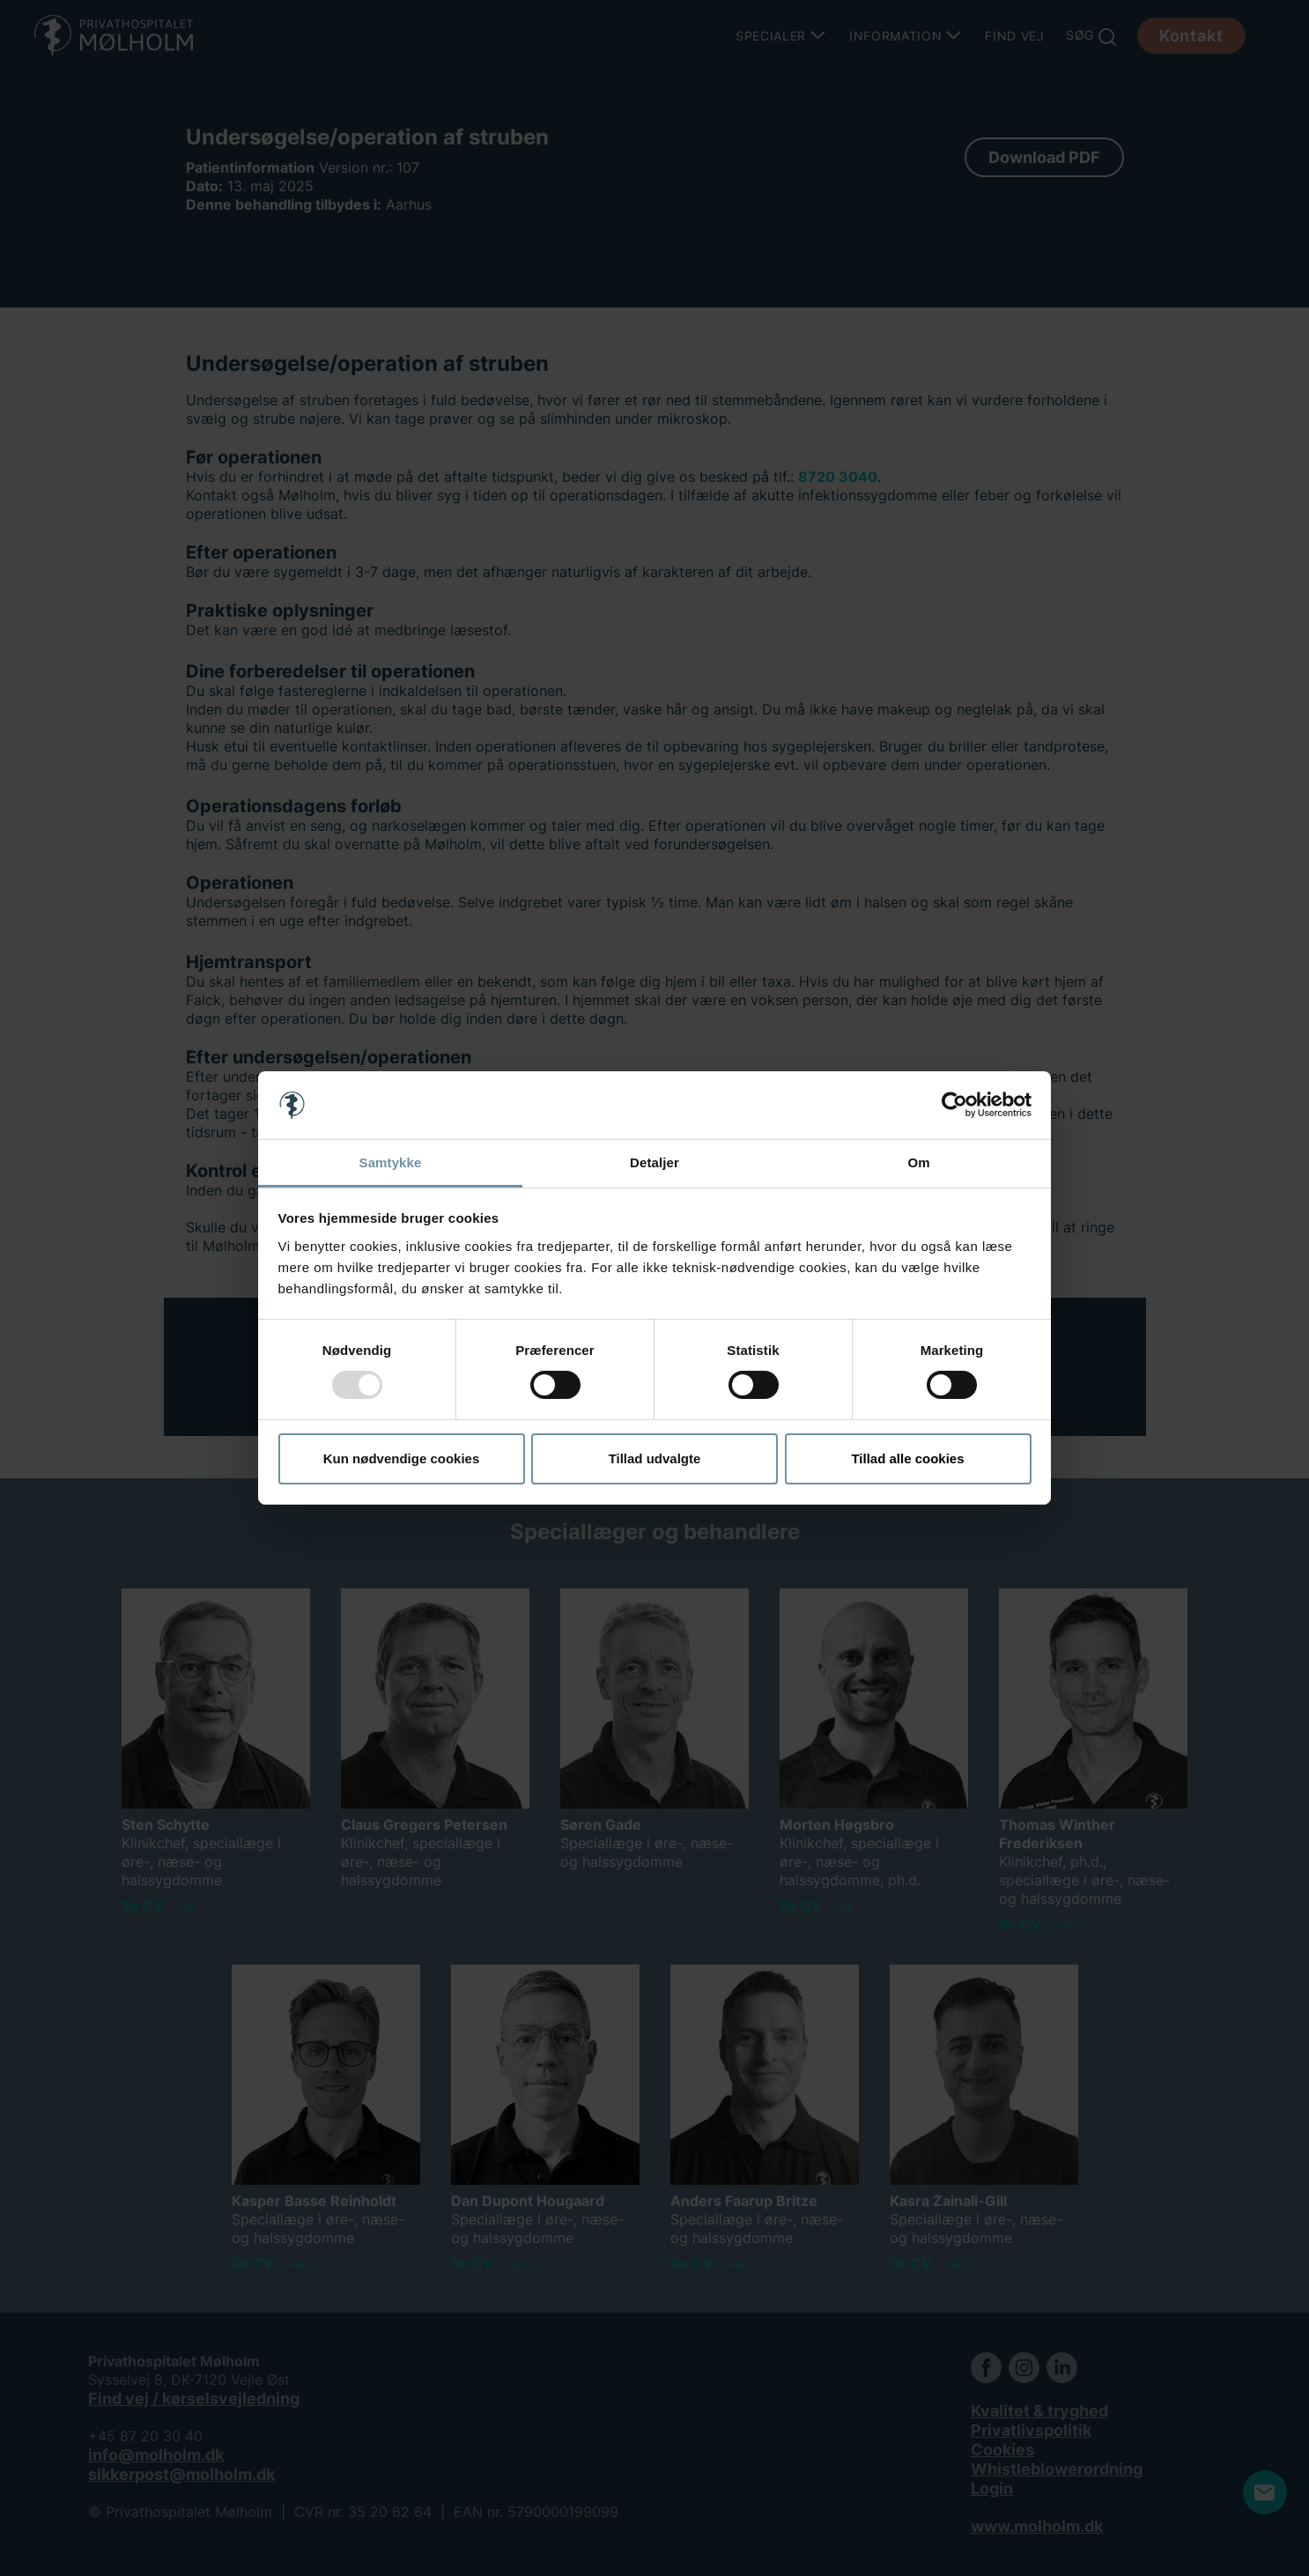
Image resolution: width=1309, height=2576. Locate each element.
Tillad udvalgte (655, 1458)
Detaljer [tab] (654, 1162)
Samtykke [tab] (390, 1162)
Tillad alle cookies (907, 1458)
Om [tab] (918, 1162)
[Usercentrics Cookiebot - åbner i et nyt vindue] (954, 1105)
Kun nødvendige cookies (401, 1458)
